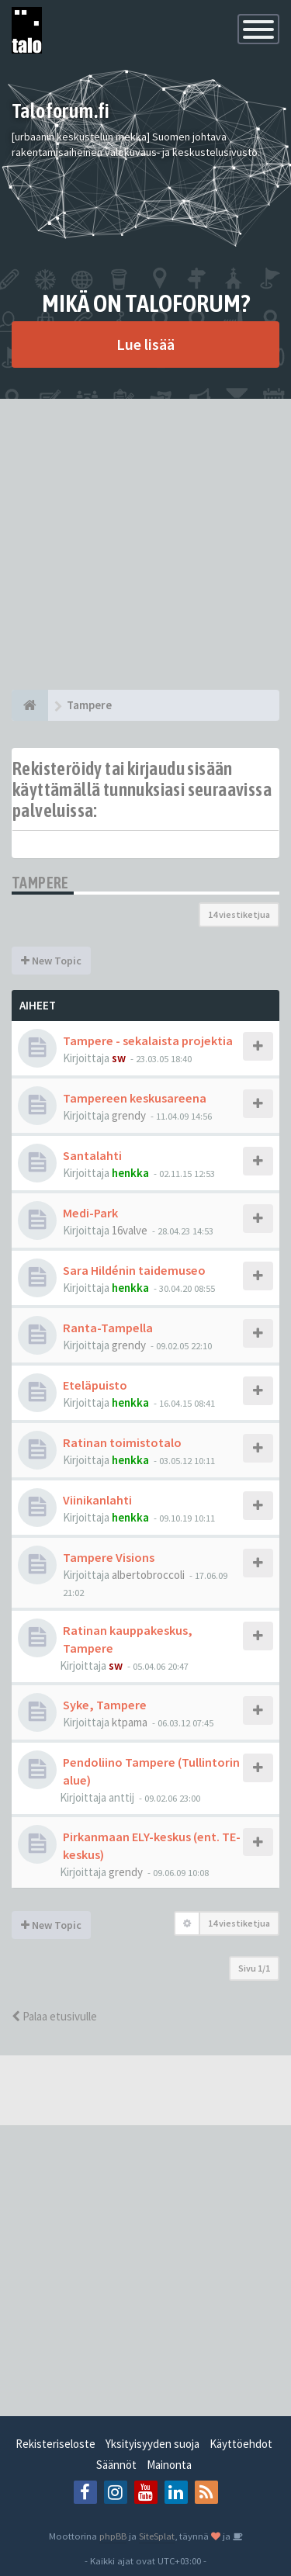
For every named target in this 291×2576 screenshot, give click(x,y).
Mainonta (169, 2464)
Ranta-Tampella (108, 1327)
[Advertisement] (145, 544)
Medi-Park (90, 1212)
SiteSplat (157, 2535)
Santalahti (92, 1155)
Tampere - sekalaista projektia (148, 1040)
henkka (130, 1172)
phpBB (112, 2535)
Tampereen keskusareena (134, 1098)
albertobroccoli (148, 1574)
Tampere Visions (108, 1557)
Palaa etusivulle (54, 2016)
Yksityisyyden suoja (152, 2443)
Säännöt (116, 2464)
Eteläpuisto (95, 1385)
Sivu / (254, 1968)
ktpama (129, 1722)
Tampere (40, 883)
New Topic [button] (51, 961)
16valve (129, 1230)
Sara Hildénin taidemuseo (134, 1270)
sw (119, 1058)
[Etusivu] (30, 705)
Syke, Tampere (105, 1704)
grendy (129, 1115)
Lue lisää (145, 344)
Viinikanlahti (97, 1500)
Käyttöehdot (241, 2443)
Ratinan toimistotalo (122, 1442)
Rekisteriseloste (55, 2443)
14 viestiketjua (239, 914)
